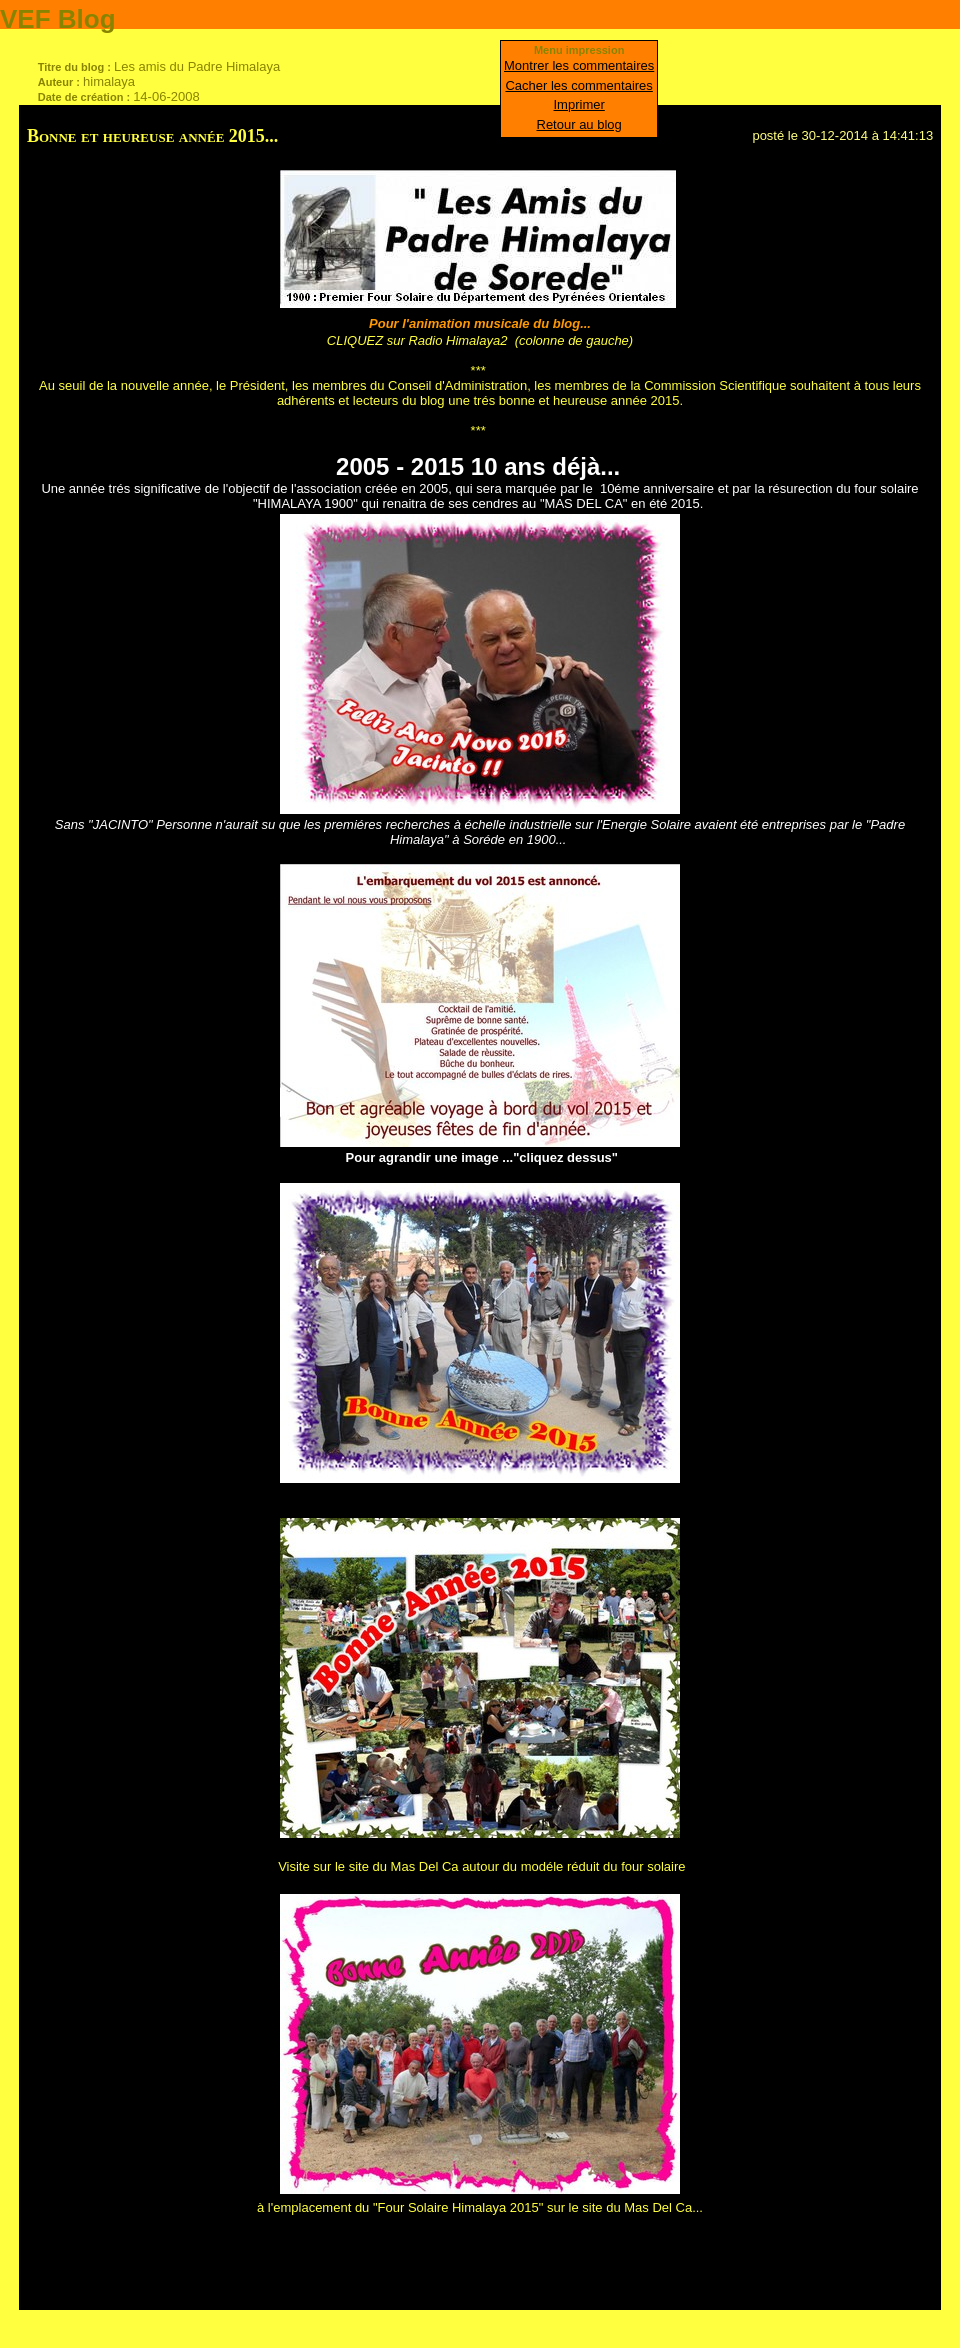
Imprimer (579, 104)
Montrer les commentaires (579, 65)
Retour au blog (579, 124)
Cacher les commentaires (578, 85)
